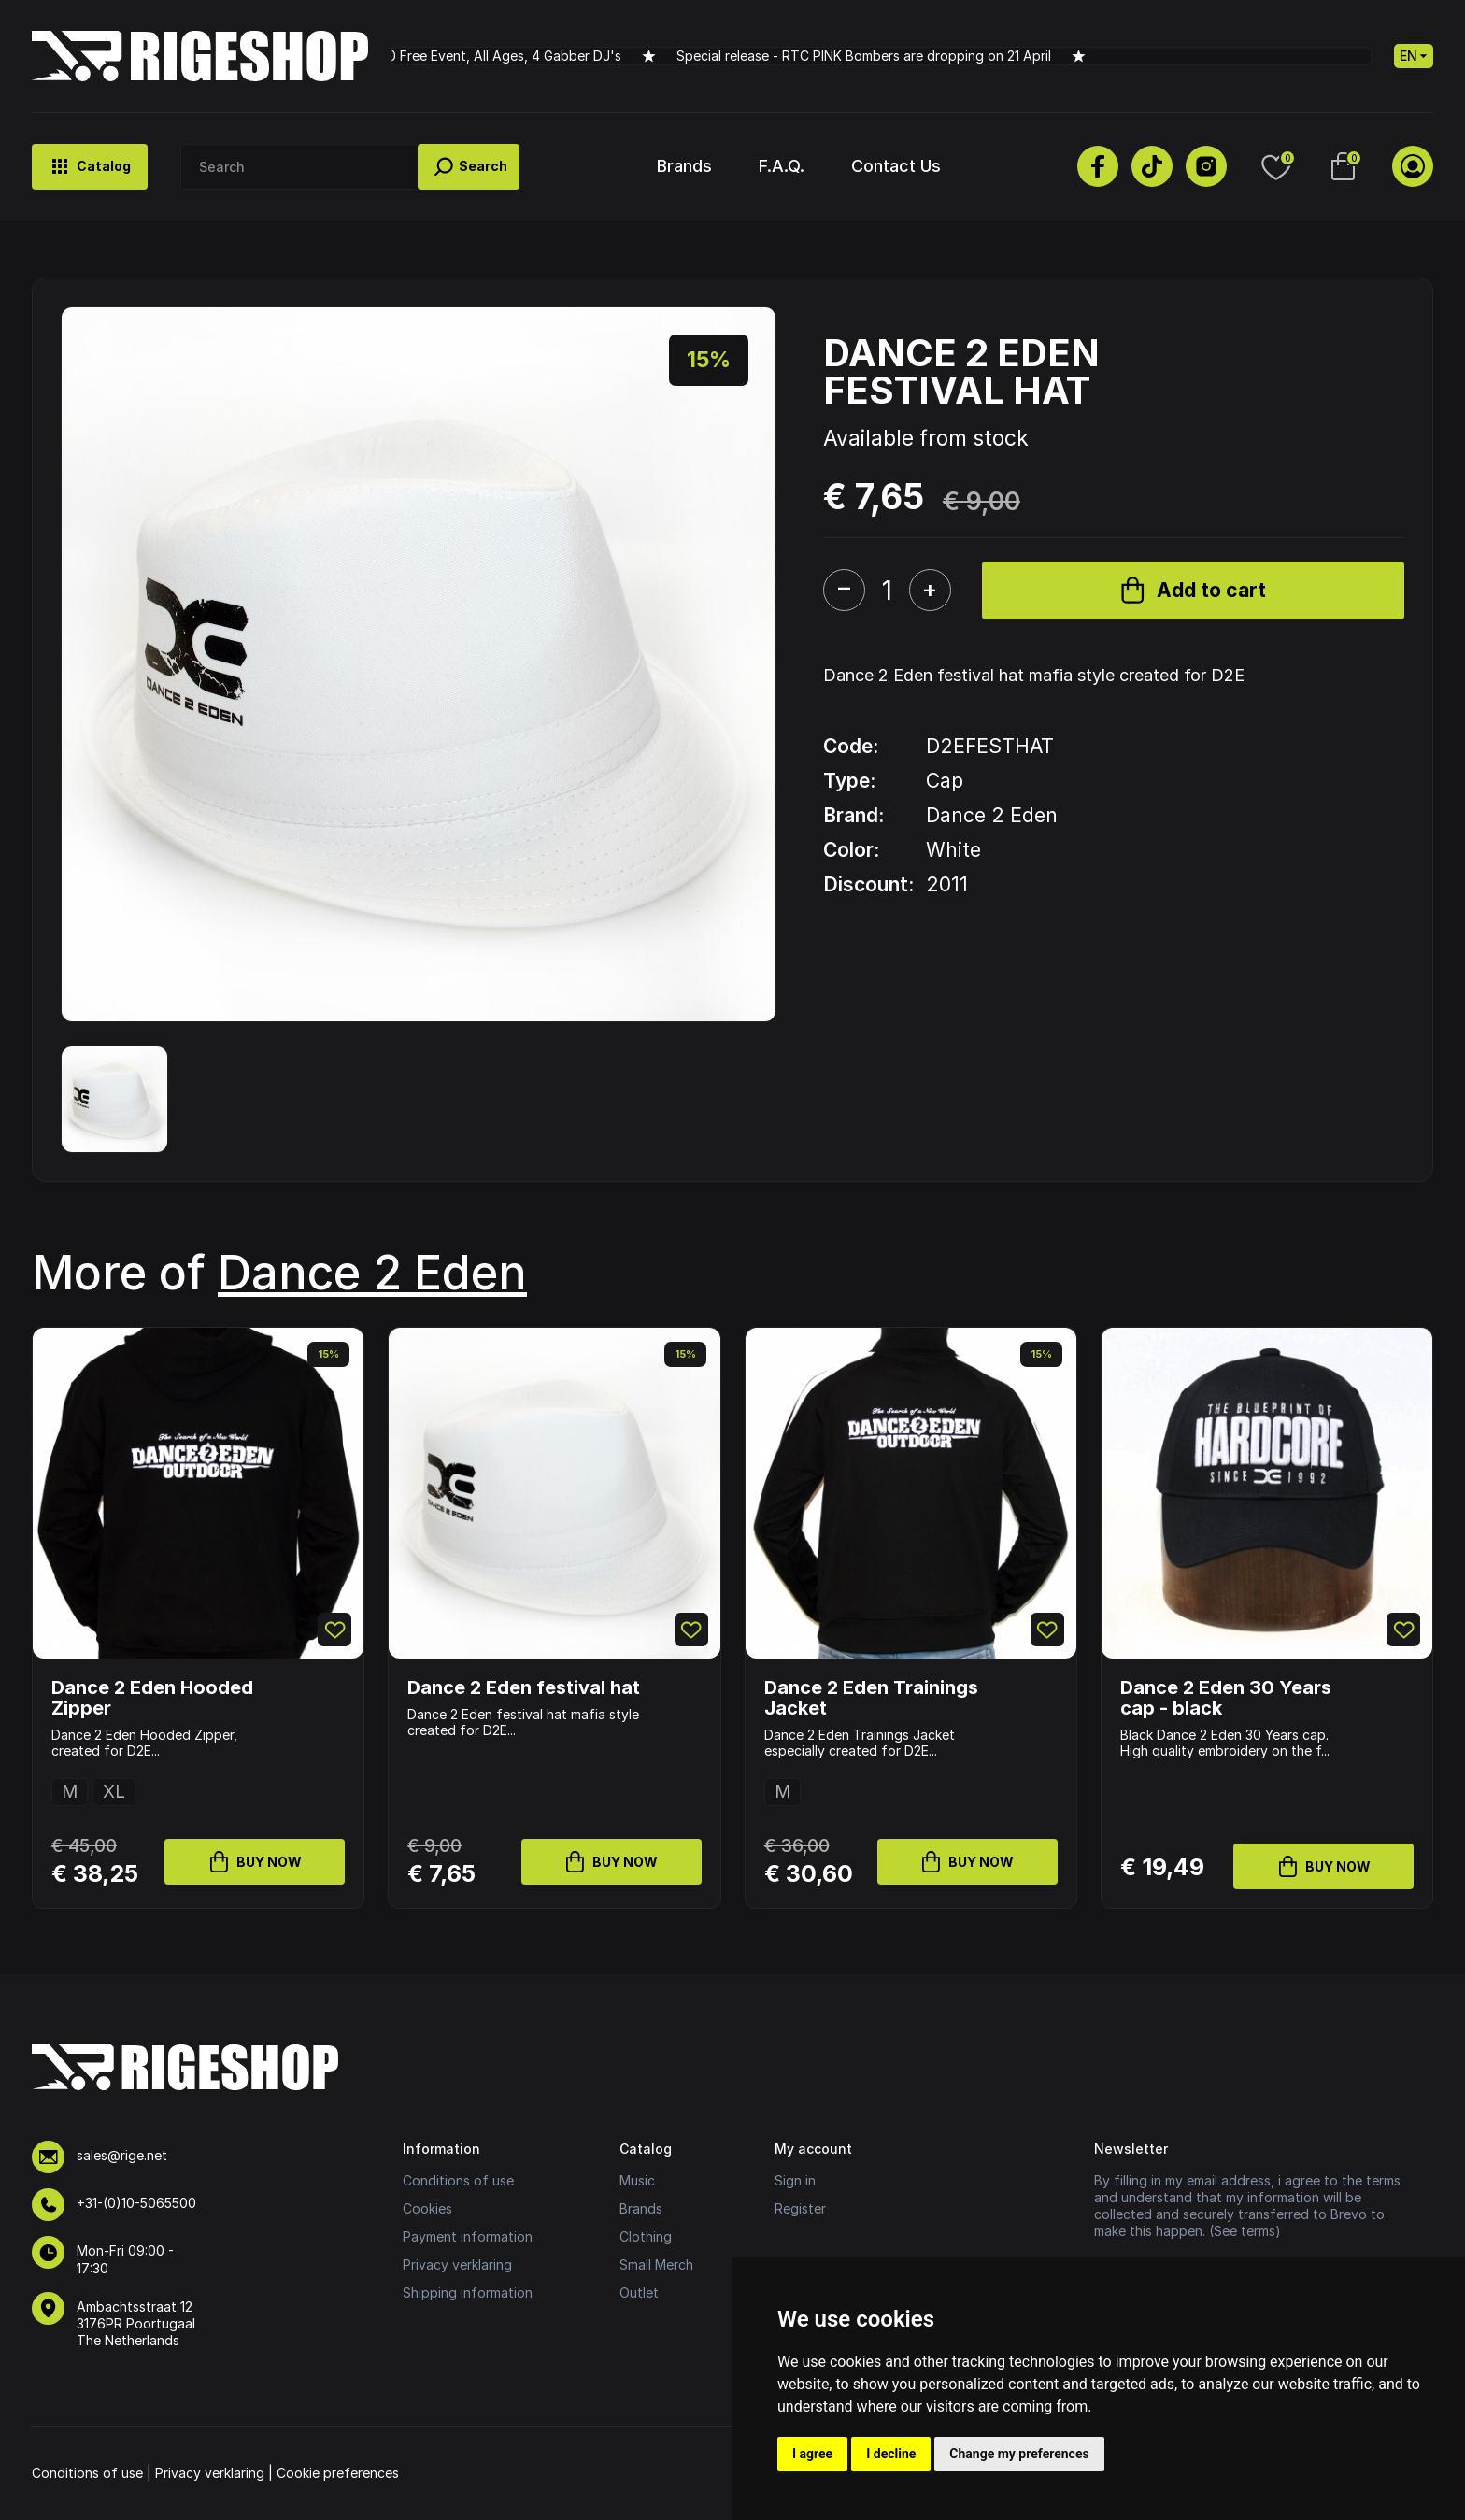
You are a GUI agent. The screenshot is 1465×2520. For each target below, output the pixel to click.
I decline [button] (891, 2453)
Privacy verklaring (457, 2264)
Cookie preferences (338, 2473)
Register (800, 2208)
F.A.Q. (781, 166)
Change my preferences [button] (1018, 2453)
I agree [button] (812, 2453)
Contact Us (896, 166)
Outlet (639, 2292)
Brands (684, 166)
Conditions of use (458, 2180)
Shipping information (468, 2292)
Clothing (645, 2236)
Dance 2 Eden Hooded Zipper (152, 1697)
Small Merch (656, 2264)
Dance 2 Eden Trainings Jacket (871, 1697)
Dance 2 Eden (372, 1273)
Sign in (795, 2180)
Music (637, 2180)
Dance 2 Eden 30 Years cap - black (1225, 1697)
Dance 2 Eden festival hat (523, 1687)
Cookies (427, 2208)
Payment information (468, 2236)
